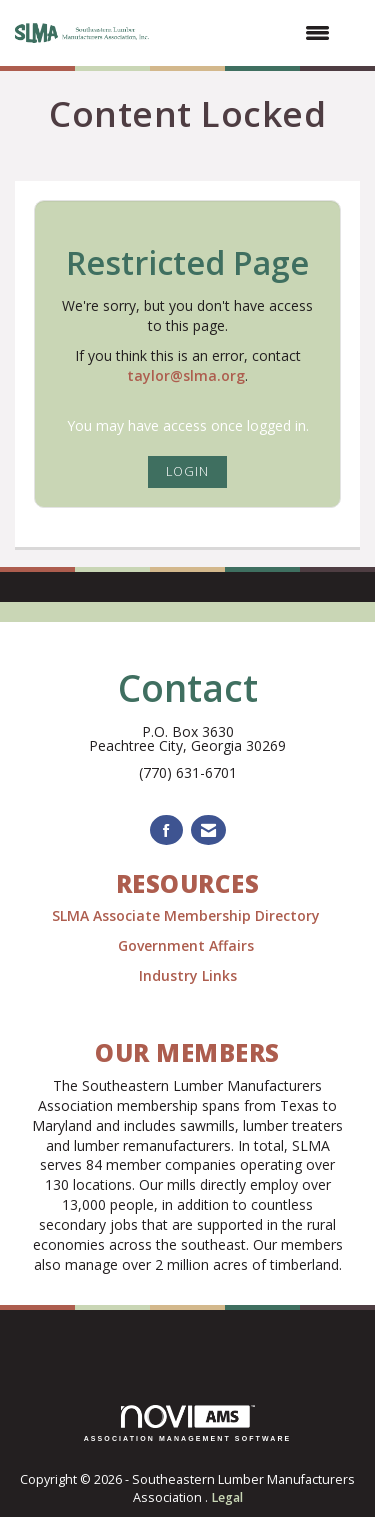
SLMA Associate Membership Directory (188, 915)
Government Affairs (188, 945)
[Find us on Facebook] (166, 830)
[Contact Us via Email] (208, 830)
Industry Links (188, 975)
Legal (227, 1497)
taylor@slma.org (186, 375)
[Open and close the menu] (252, 33)
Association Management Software (188, 1423)
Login (187, 471)
